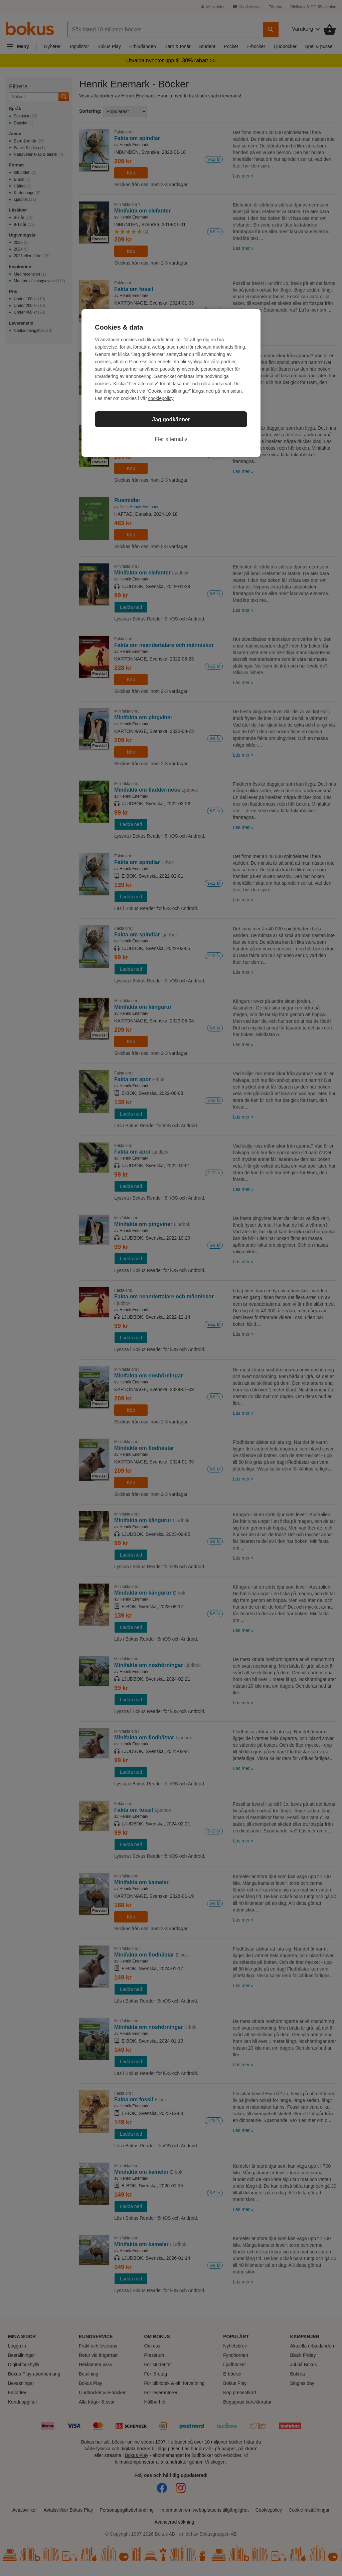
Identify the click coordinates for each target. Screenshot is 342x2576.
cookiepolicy (161, 398)
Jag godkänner (171, 419)
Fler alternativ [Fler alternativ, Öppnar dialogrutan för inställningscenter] (171, 439)
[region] (171, 383)
